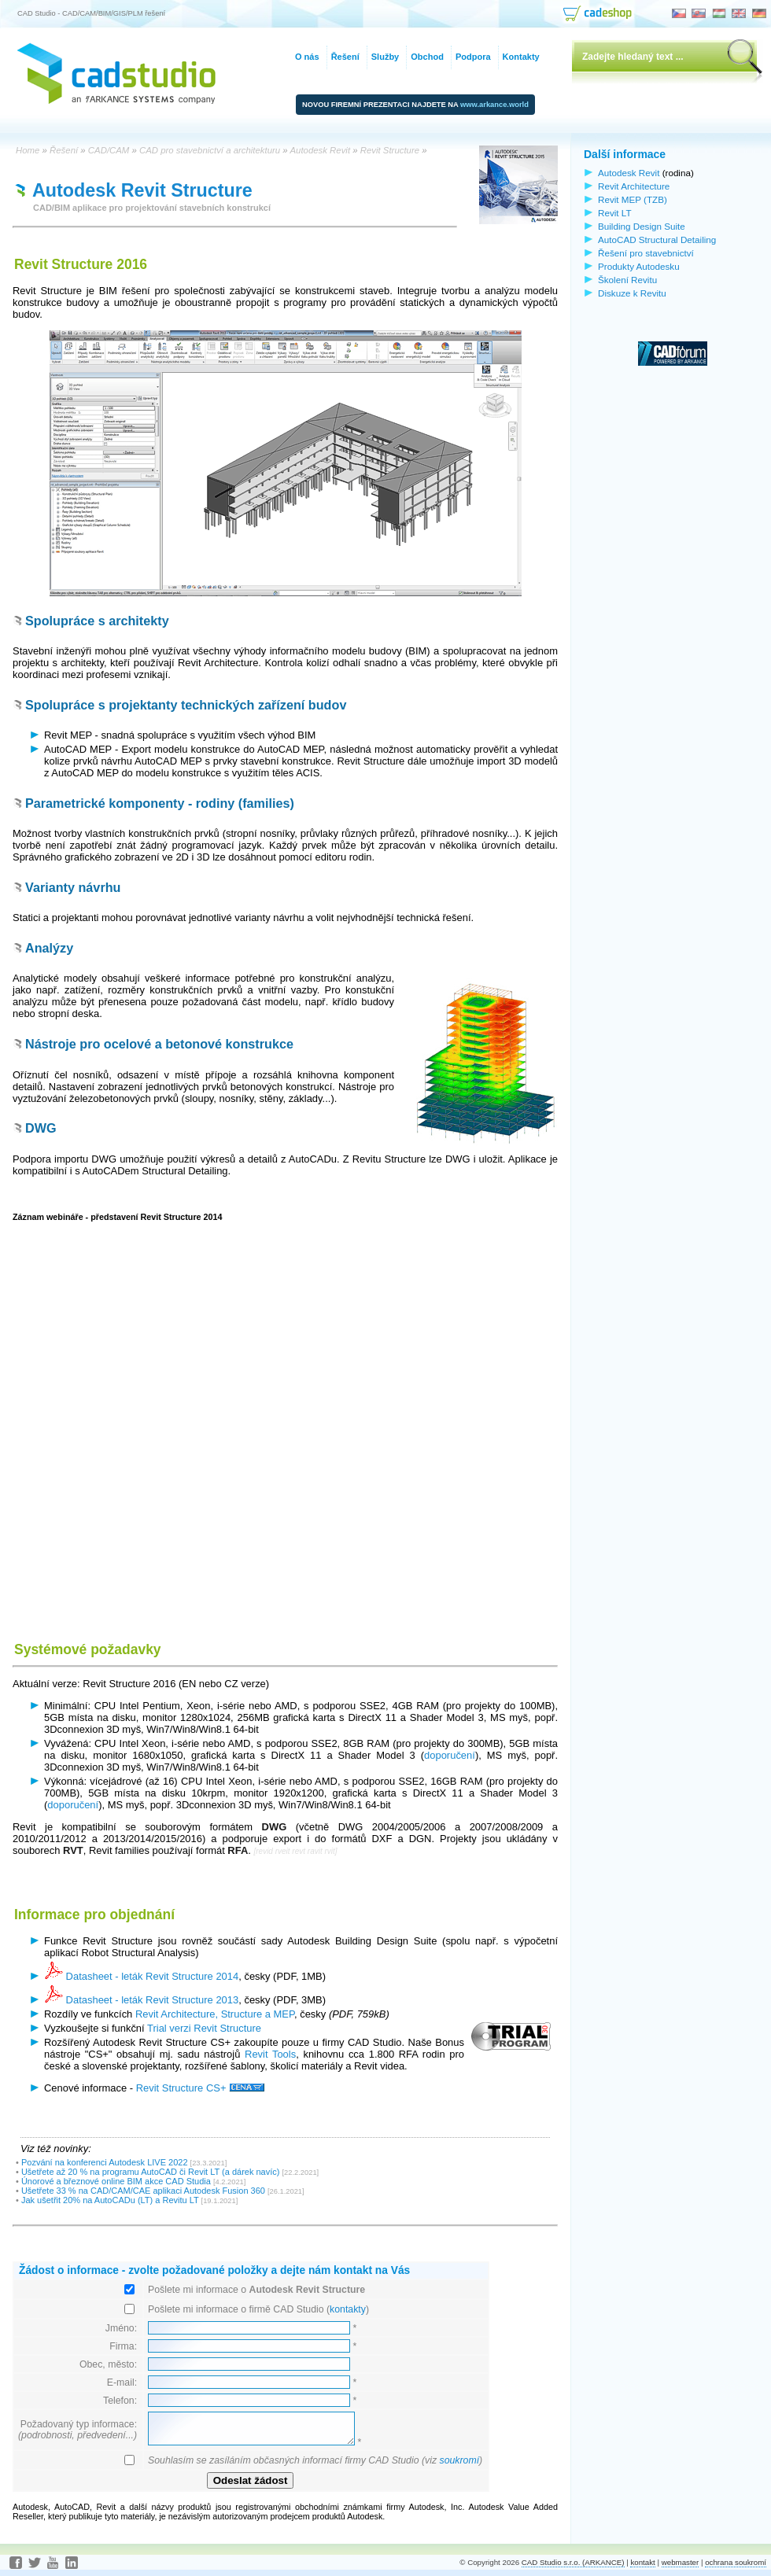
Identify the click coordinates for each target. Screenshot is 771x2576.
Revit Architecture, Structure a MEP (214, 2014)
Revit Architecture (634, 186)
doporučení (449, 1755)
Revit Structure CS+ (200, 2088)
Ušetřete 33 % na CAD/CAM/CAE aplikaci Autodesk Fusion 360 (143, 2190)
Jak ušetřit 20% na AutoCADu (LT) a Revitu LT (110, 2200)
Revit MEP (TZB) (632, 199)
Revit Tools (270, 2054)
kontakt (642, 2562)
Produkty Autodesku (639, 266)
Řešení (345, 56)
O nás (307, 56)
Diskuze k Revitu (632, 293)
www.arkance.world (494, 105)
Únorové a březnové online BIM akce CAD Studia (116, 2181)
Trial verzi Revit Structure (204, 2028)
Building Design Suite (641, 226)
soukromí (459, 2460)
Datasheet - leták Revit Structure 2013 (141, 2000)
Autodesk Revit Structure (142, 190)
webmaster (680, 2562)
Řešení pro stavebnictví (646, 253)
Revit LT (615, 213)
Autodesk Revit (628, 173)
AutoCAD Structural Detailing (657, 239)
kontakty (348, 2309)
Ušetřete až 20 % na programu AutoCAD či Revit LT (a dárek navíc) (150, 2171)
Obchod (427, 56)
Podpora (473, 56)
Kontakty (521, 56)
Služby (385, 56)
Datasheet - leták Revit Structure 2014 (141, 1976)
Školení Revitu (627, 280)
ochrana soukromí (735, 2562)
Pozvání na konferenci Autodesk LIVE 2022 (104, 2162)
